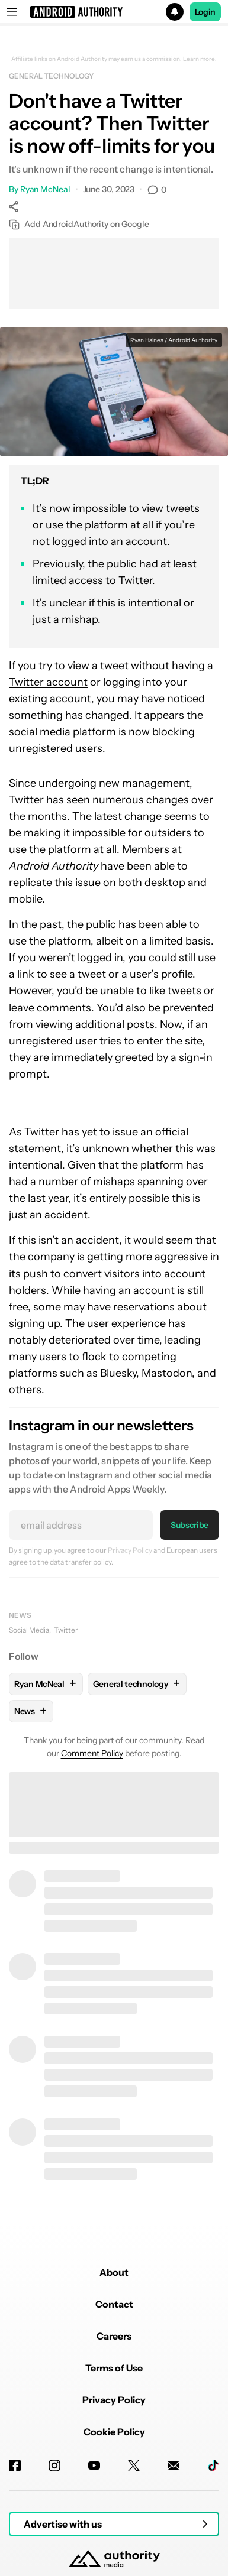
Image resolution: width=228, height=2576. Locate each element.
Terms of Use (114, 2368)
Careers (114, 2336)
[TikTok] (213, 2465)
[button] (114, 12)
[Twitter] (134, 2465)
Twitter (66, 1630)
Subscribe (189, 1525)
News (20, 1615)
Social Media (29, 1630)
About (114, 2272)
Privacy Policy (130, 1550)
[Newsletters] (173, 2465)
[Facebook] (15, 2465)
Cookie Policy (114, 2432)
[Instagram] (54, 2465)
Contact (114, 2304)
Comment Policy (92, 1753)
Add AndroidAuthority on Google (79, 224)
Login (205, 12)
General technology (51, 76)
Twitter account (48, 682)
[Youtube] (94, 2465)
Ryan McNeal (45, 189)
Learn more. (200, 59)
